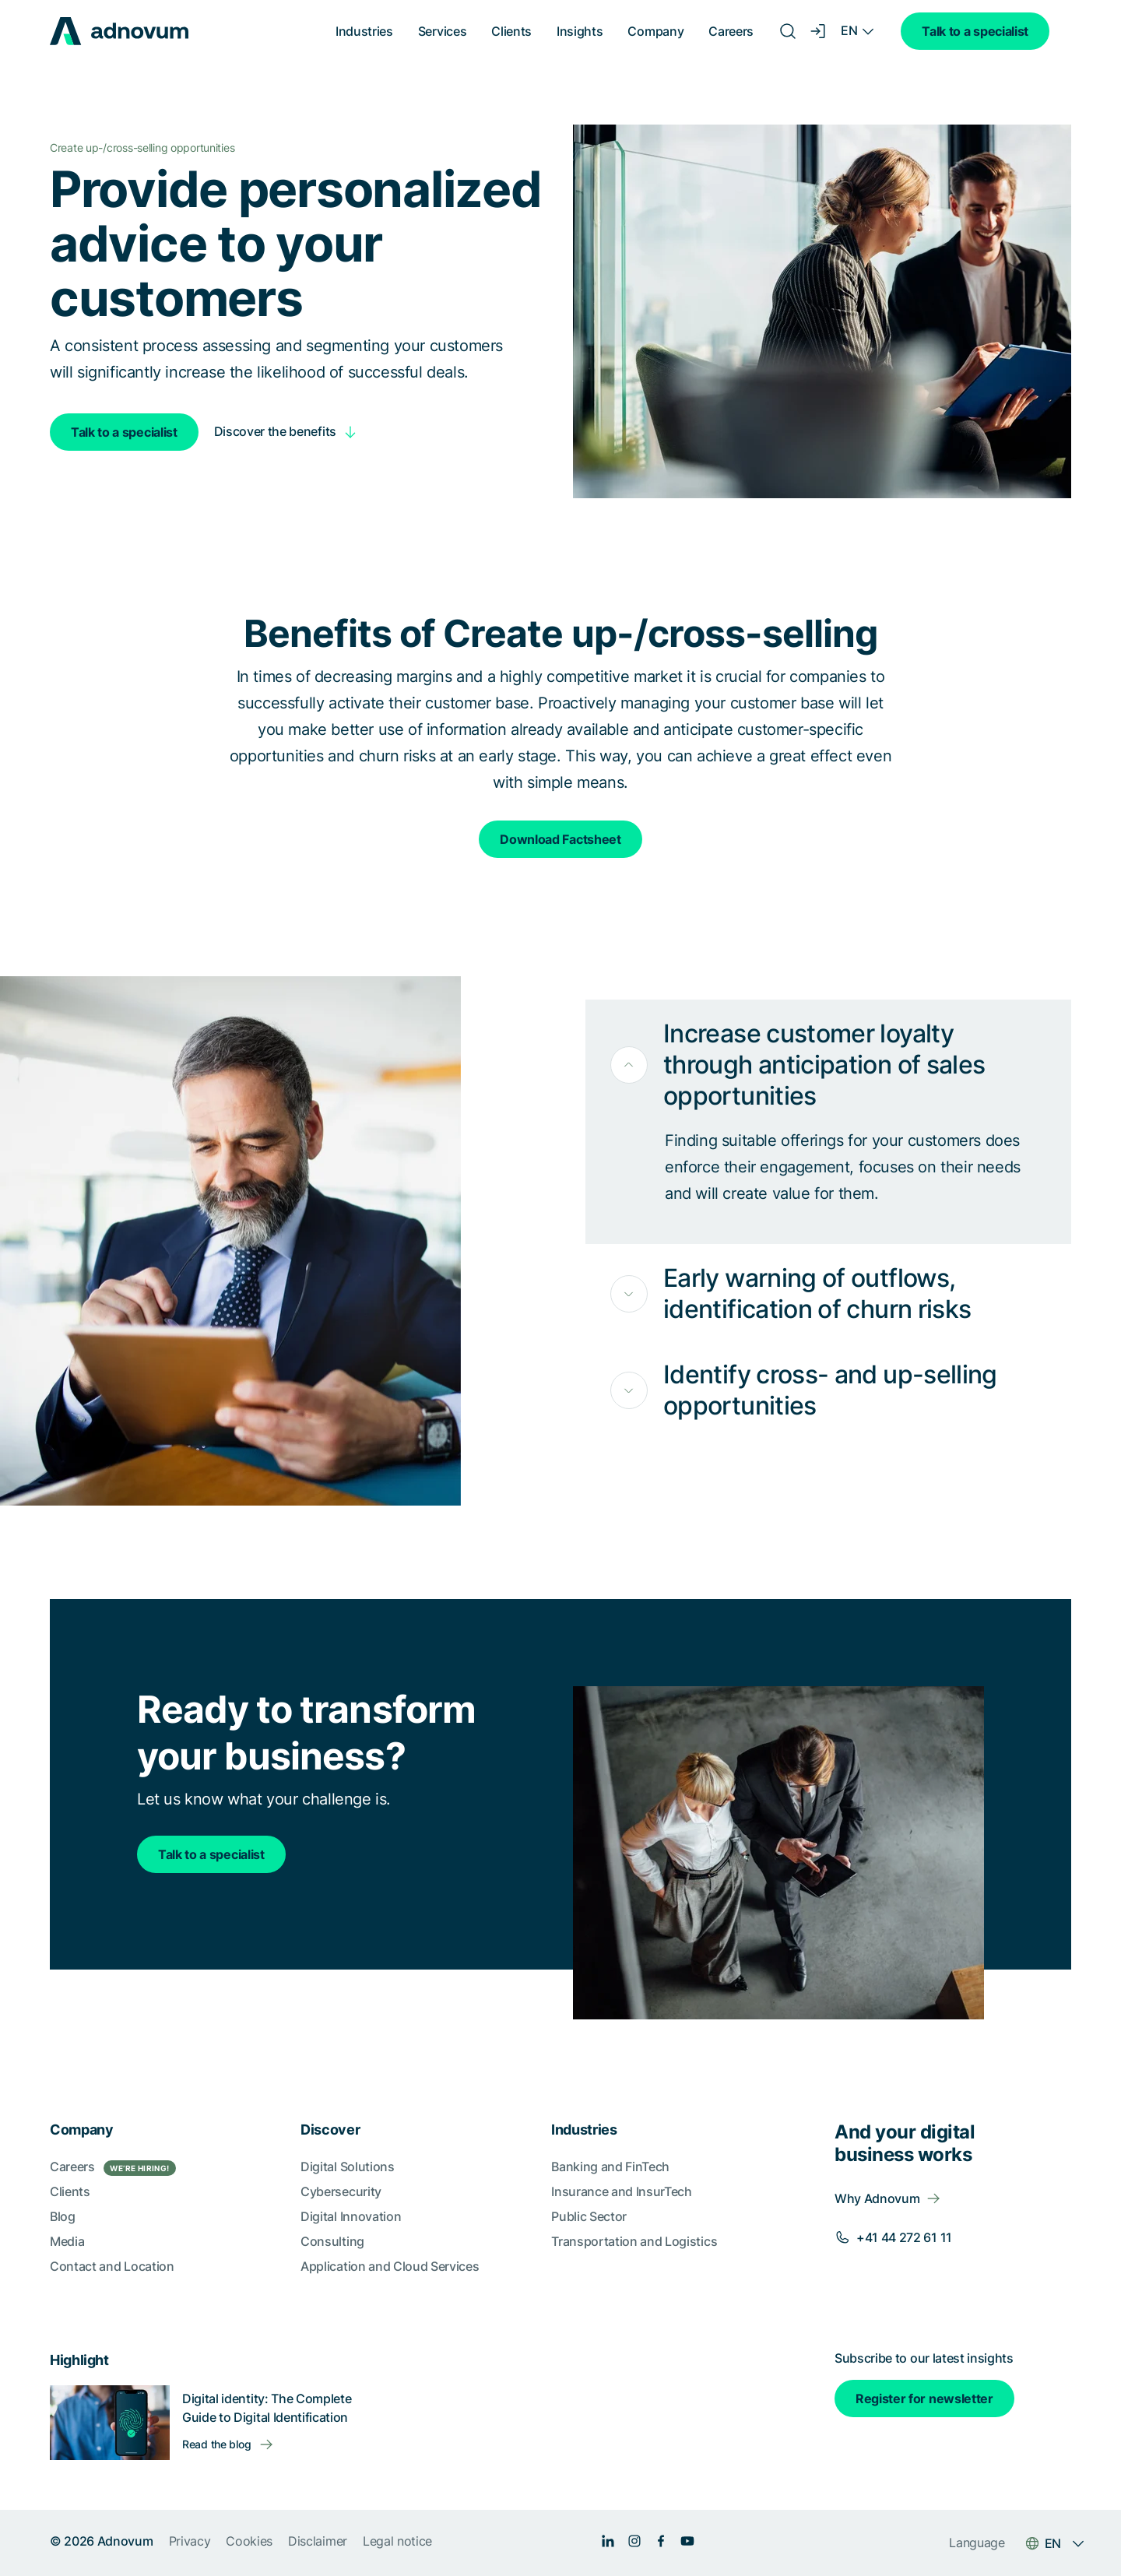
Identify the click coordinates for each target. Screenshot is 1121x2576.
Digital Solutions (347, 2166)
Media (67, 2241)
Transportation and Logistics (634, 2241)
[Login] (819, 31)
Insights (580, 31)
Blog (63, 2216)
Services (442, 31)
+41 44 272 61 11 (904, 2237)
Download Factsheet (560, 839)
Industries (364, 31)
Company (655, 31)
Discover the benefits (275, 431)
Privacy (190, 2541)
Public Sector (589, 2216)
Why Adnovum (877, 2198)
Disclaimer (317, 2541)
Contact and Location (112, 2266)
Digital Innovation (350, 2216)
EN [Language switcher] (849, 30)
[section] (560, 2322)
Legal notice (397, 2541)
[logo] (119, 31)
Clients (511, 31)
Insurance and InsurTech (621, 2191)
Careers (731, 31)
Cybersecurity (340, 2191)
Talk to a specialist (975, 31)
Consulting (332, 2241)
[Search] (787, 31)
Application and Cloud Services (389, 2266)
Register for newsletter (924, 2398)
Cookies (249, 2541)
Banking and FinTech (610, 2166)
